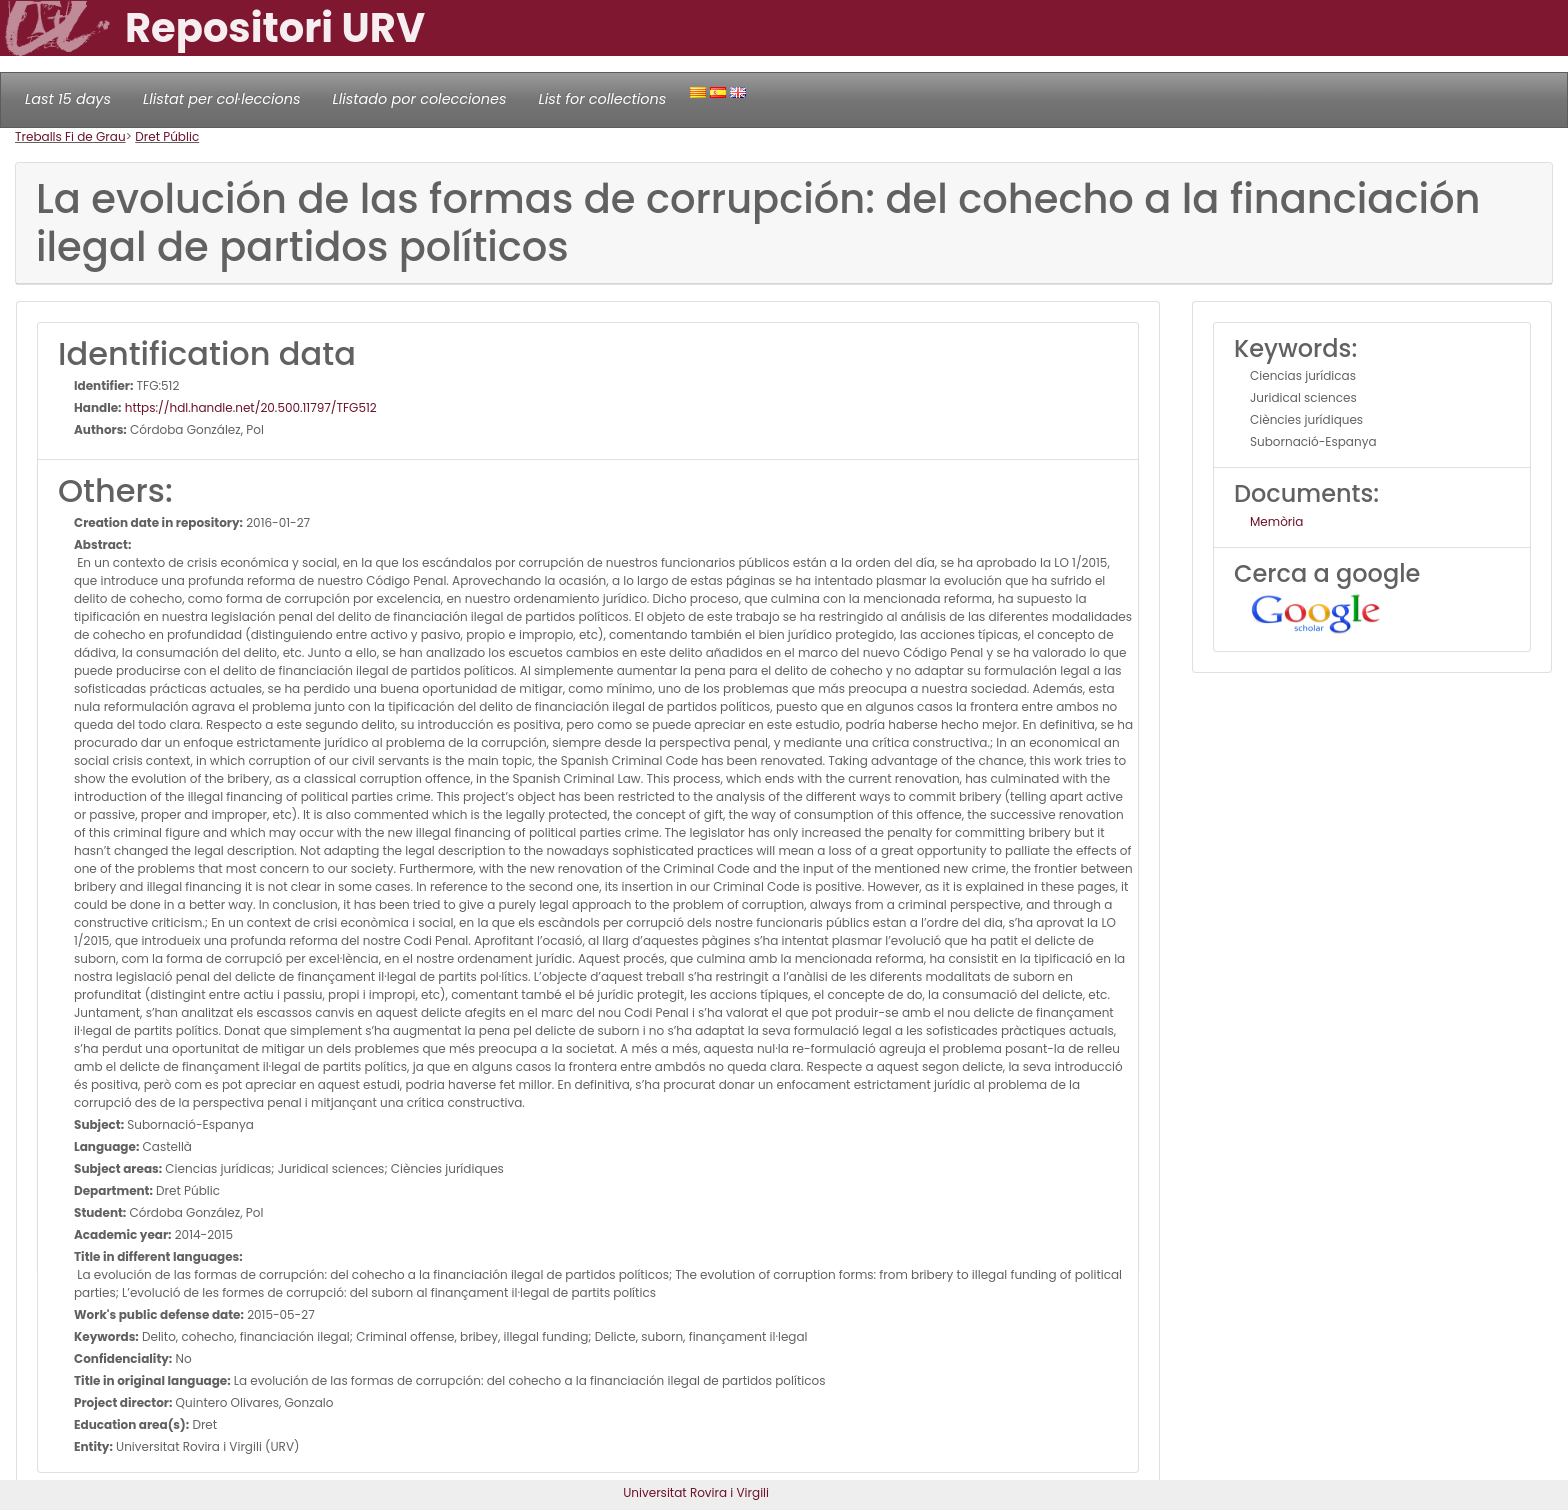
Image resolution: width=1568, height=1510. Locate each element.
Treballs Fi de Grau (70, 136)
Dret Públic (167, 136)
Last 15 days (68, 99)
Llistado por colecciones (420, 99)
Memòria (1276, 521)
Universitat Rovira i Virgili (696, 1492)
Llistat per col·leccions (222, 99)
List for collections (602, 99)
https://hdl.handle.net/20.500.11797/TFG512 (249, 407)
